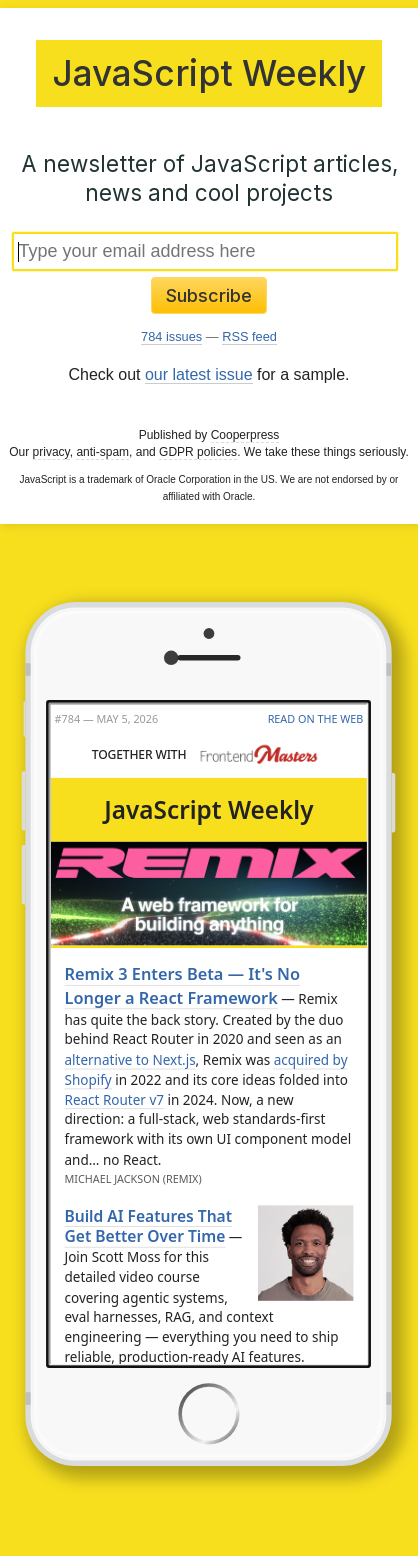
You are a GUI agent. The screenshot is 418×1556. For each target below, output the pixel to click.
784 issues (171, 336)
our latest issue (199, 374)
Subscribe (209, 295)
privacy (51, 452)
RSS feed (249, 336)
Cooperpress (245, 435)
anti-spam (102, 452)
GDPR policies (198, 452)
